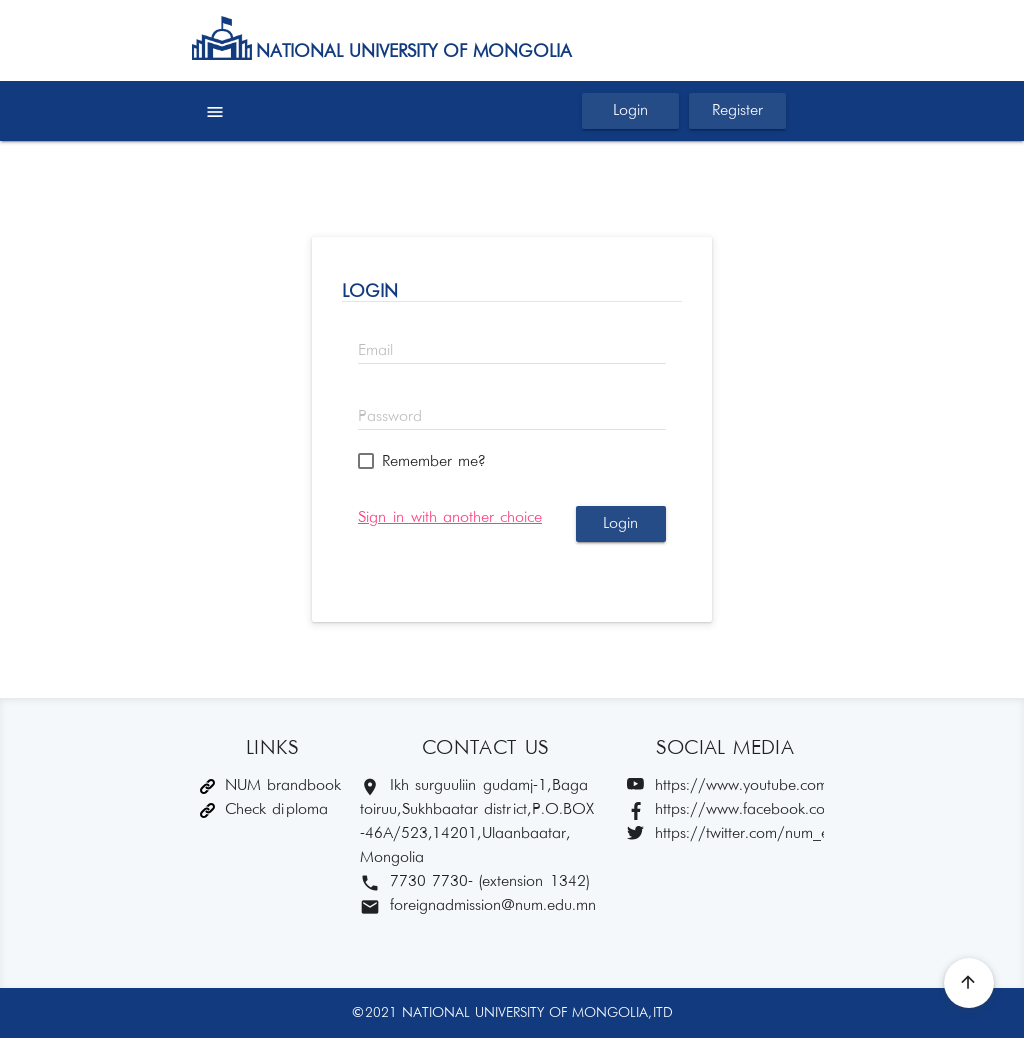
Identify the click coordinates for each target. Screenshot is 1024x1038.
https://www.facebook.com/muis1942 (725, 810)
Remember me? (433, 461)
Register (737, 110)
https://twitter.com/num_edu (725, 834)
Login (630, 110)
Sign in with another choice (450, 517)
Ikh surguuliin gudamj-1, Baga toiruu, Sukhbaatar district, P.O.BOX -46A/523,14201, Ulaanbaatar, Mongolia (479, 821)
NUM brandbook (270, 785)
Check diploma (264, 809)
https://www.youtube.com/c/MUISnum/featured (725, 786)
